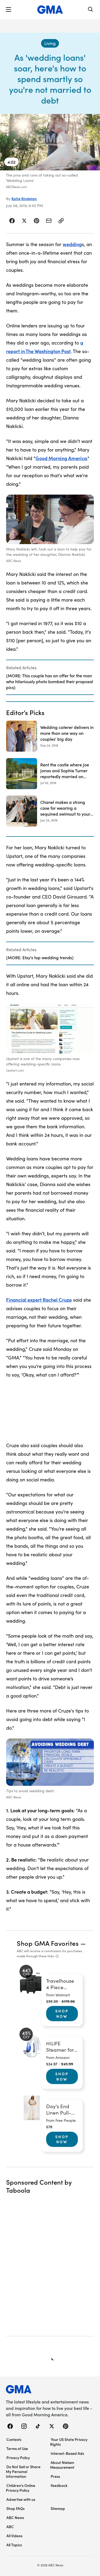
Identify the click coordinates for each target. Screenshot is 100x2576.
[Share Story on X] (24, 220)
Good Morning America (61, 458)
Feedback (59, 2485)
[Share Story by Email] (48, 220)
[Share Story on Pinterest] (36, 220)
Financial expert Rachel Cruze (39, 1299)
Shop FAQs (15, 2508)
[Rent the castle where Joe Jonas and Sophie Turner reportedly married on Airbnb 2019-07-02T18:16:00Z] (50, 773)
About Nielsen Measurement (62, 2465)
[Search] (90, 10)
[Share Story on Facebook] (12, 220)
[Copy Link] (61, 220)
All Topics (14, 2544)
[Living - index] (50, 43)
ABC (10, 2526)
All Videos (14, 2535)
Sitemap (58, 2508)
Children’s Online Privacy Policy (20, 2488)
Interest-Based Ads (67, 2453)
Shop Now (62, 2013)
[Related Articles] (50, 677)
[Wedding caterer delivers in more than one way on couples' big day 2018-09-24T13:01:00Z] (50, 736)
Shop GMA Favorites (48, 1943)
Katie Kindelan (24, 198)
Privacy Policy (18, 2457)
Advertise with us (20, 2499)
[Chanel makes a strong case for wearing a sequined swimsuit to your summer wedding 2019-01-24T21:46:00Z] (50, 811)
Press (55, 2476)
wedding (72, 244)
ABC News (15, 2517)
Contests (13, 2439)
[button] (8, 9)
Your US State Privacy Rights (68, 2442)
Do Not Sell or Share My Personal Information (23, 2471)
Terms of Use (17, 2448)
